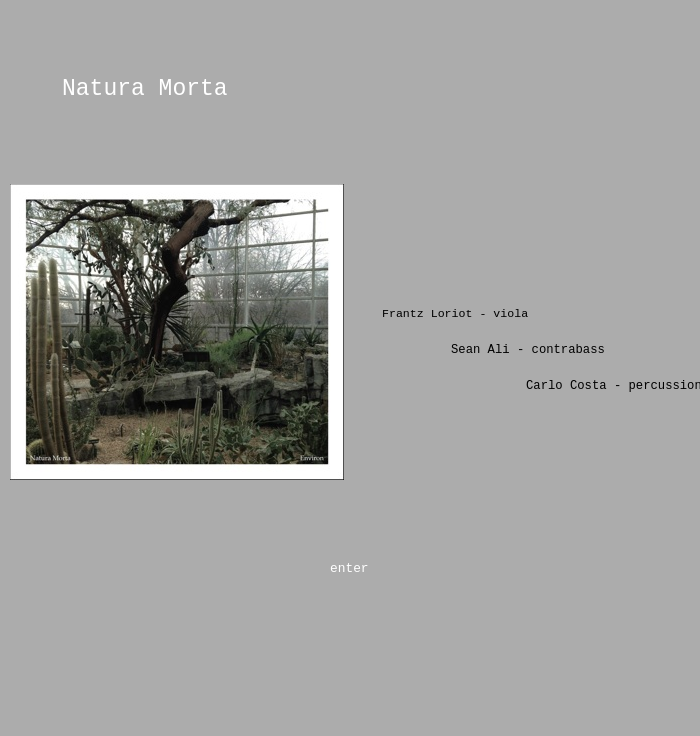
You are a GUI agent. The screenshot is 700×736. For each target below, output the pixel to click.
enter (349, 568)
